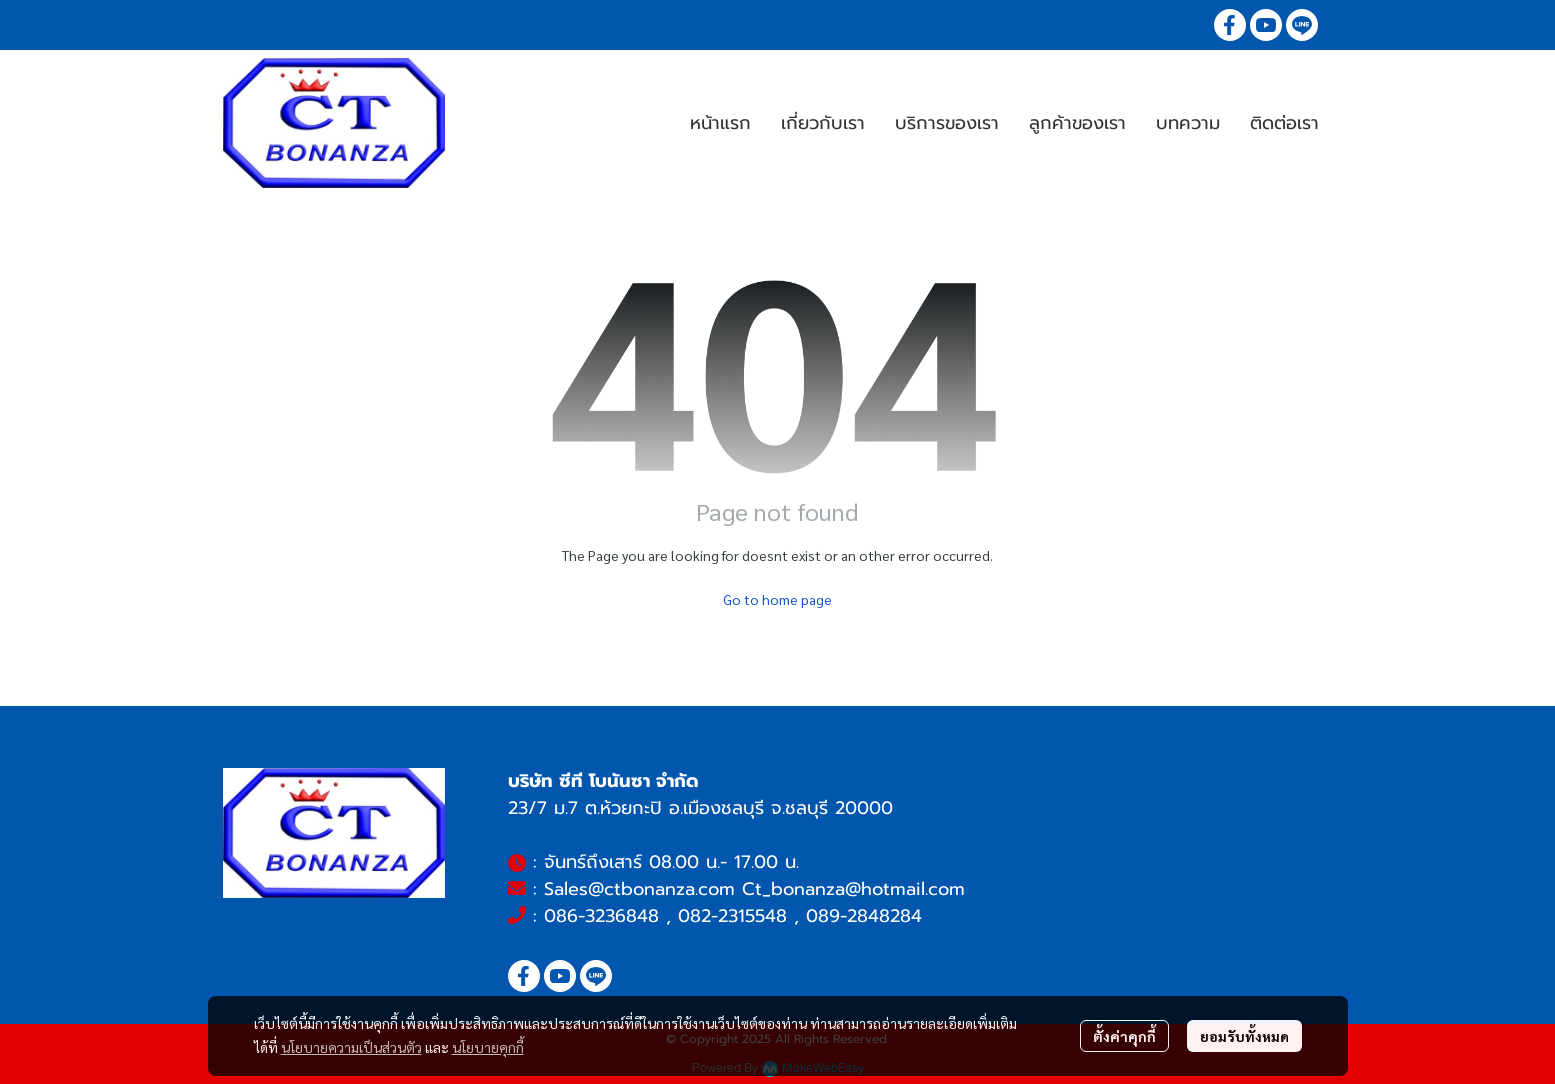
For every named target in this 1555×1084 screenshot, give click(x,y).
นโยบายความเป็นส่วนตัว (351, 1047)
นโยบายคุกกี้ (488, 1047)
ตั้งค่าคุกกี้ (1124, 1036)
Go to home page (777, 599)
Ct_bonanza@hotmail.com (853, 889)
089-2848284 (864, 916)
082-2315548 (732, 916)
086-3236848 (601, 916)
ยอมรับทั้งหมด (1244, 1036)
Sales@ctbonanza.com (639, 889)
